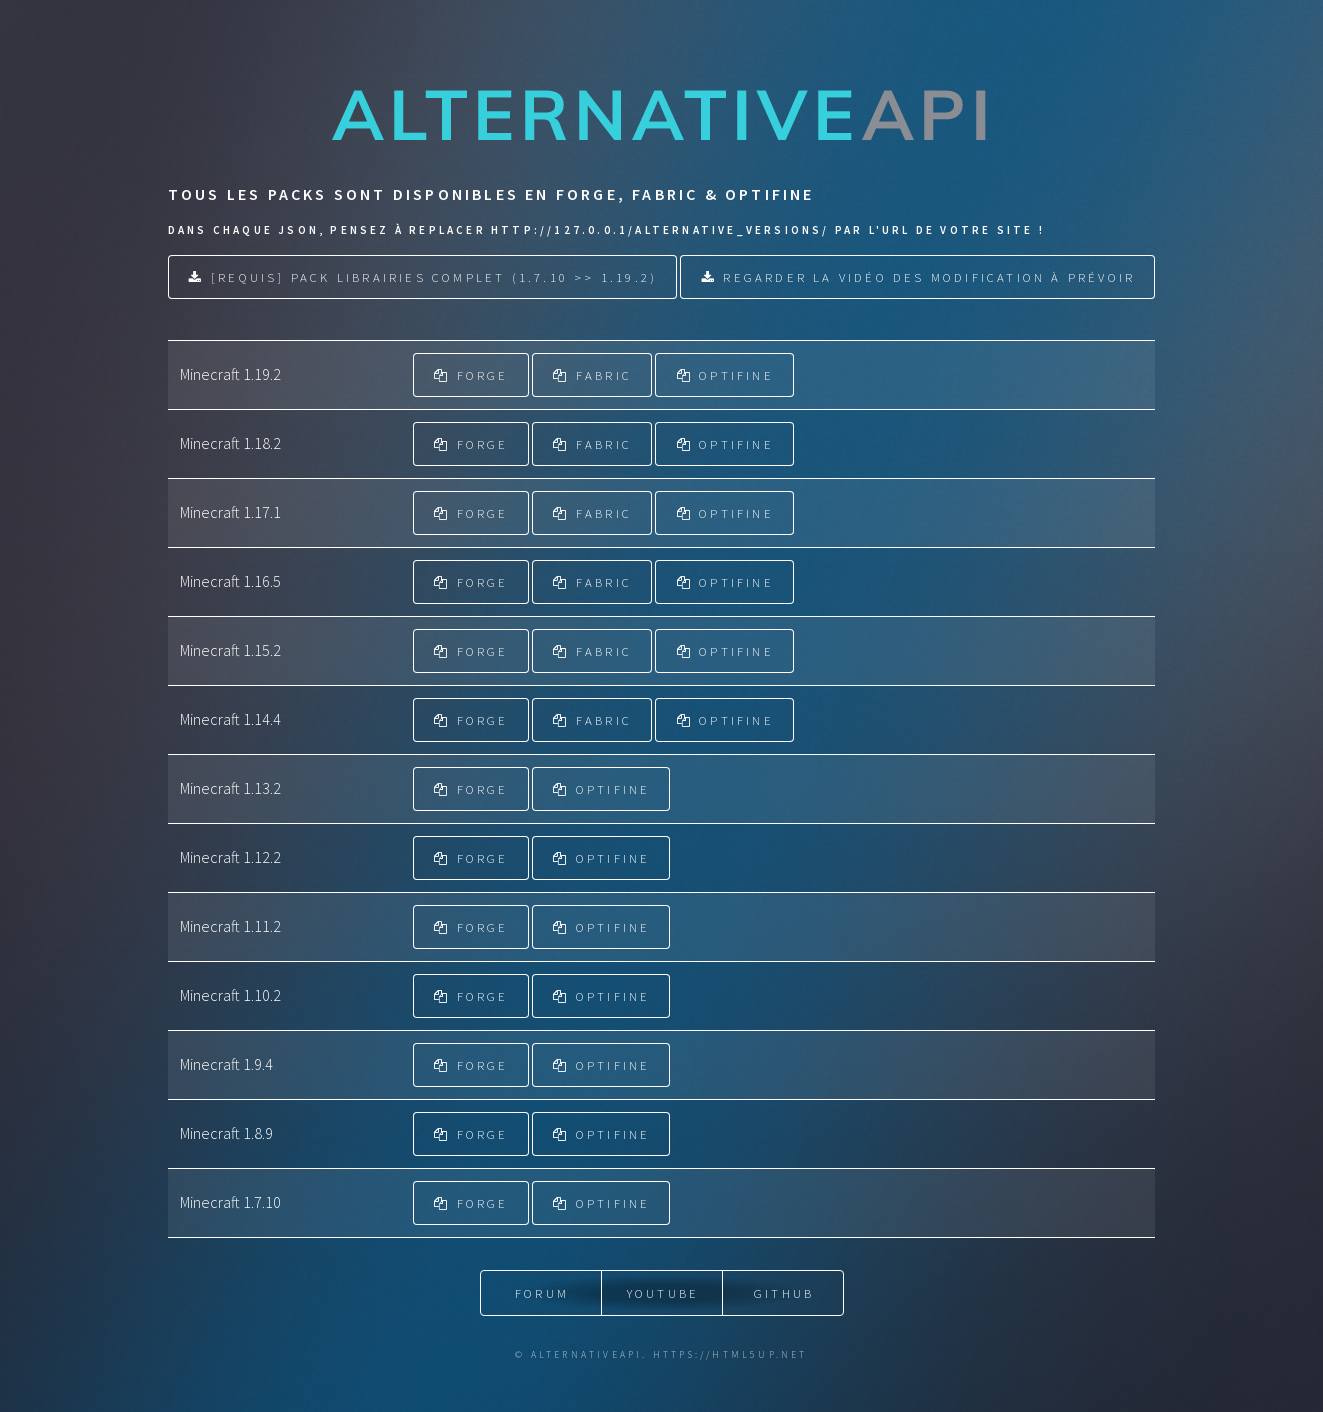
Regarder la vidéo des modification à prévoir (929, 277)
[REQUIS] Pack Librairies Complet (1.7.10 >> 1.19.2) (434, 277)
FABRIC (604, 375)
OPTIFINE (736, 375)
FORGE (483, 375)
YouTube (663, 1293)
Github (784, 1293)
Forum (542, 1293)
